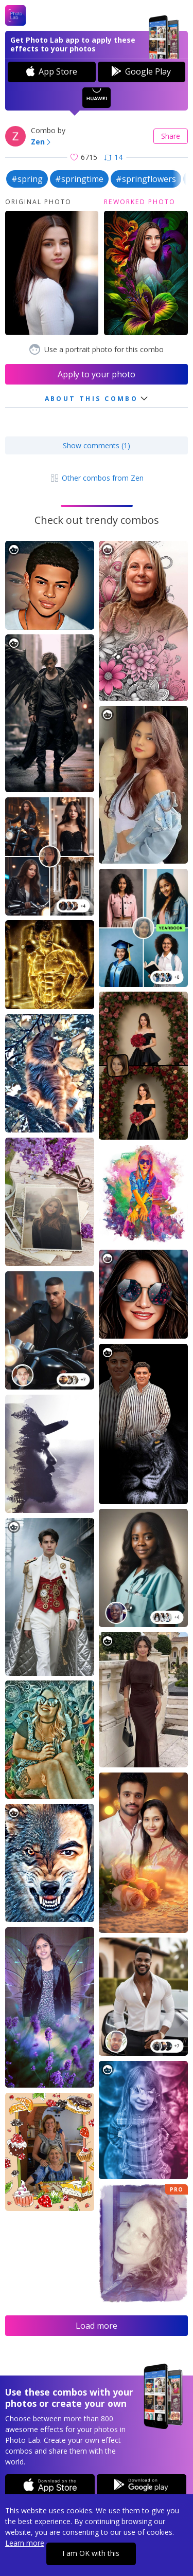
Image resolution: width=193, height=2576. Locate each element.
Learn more (24, 2543)
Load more (96, 2325)
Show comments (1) (96, 445)
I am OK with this (90, 2553)
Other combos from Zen (96, 478)
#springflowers (146, 179)
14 (113, 157)
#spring (27, 179)
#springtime (79, 179)
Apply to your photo (96, 374)
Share (170, 136)
